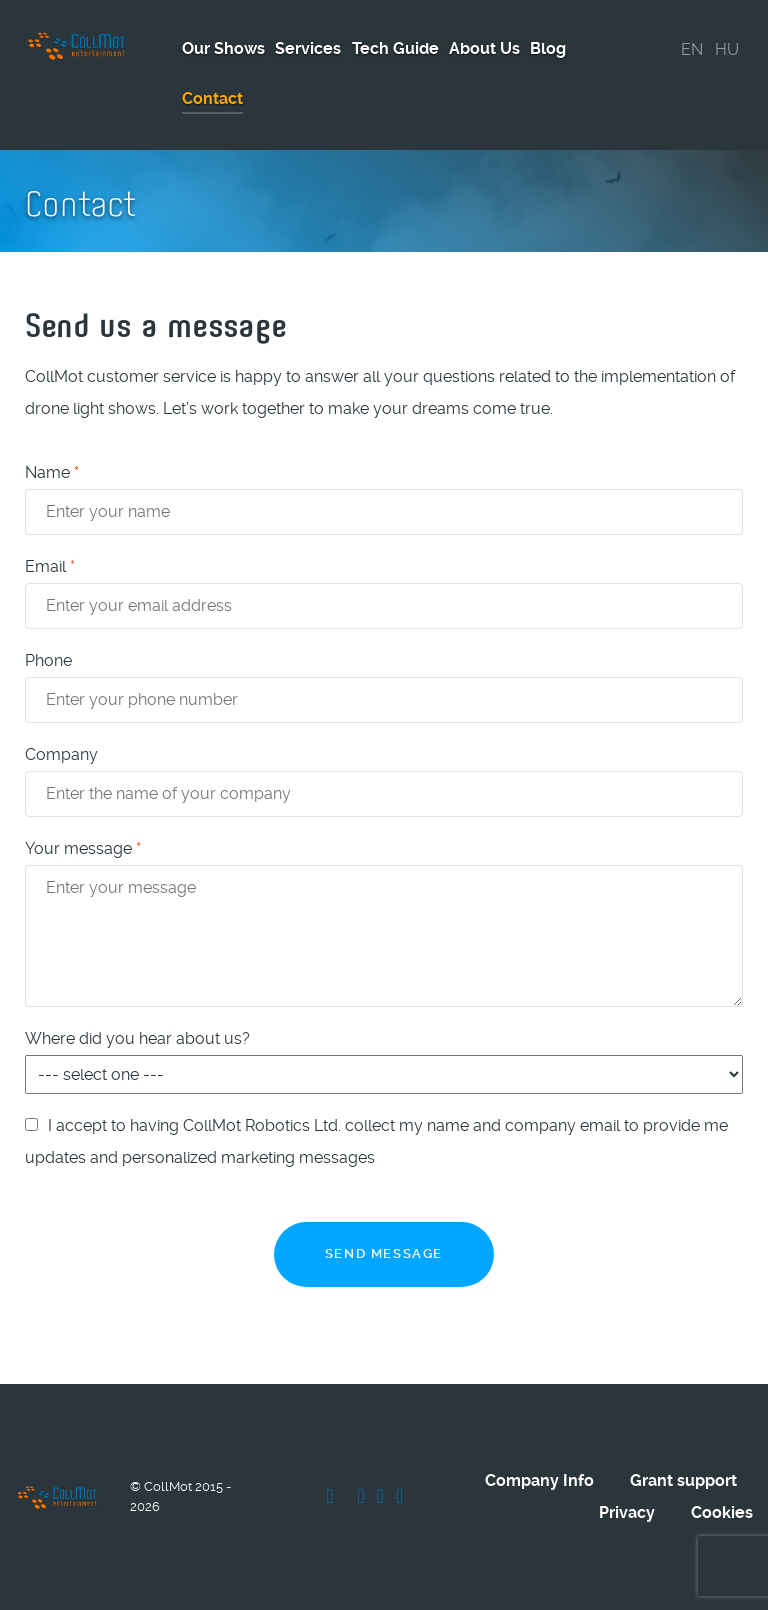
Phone (48, 660)
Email (50, 566)
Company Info (539, 1480)
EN (692, 49)
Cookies (722, 1512)
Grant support (683, 1480)
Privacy (627, 1512)
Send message (384, 1253)
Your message (83, 848)
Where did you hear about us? (137, 1038)
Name (52, 472)
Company (61, 754)
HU (727, 49)
